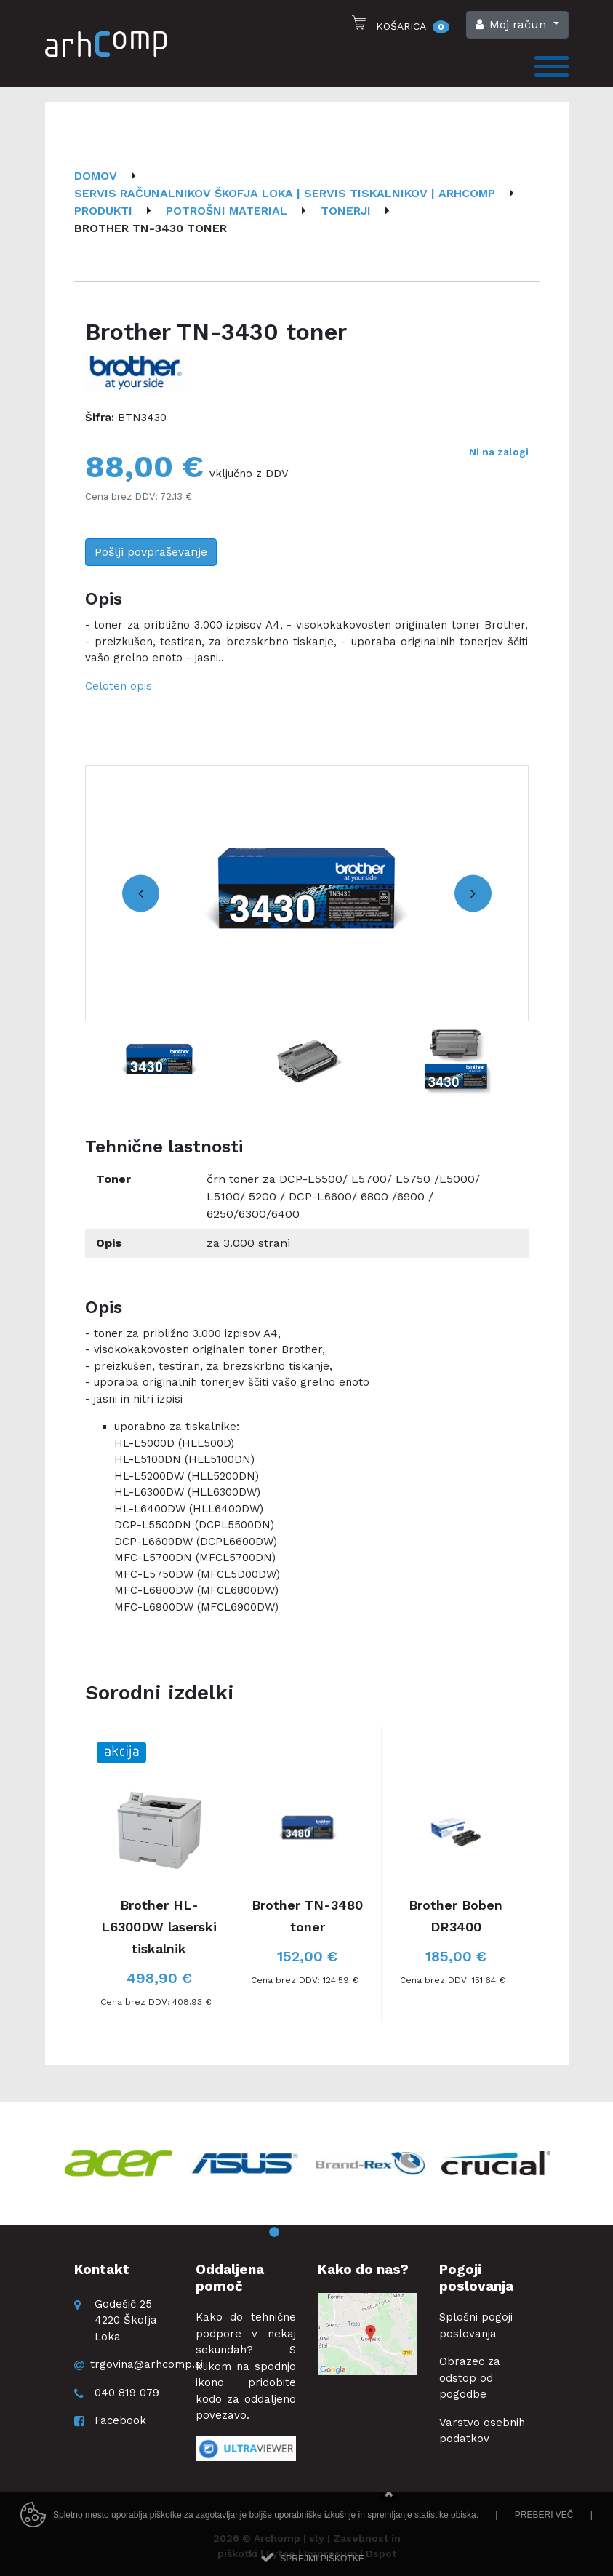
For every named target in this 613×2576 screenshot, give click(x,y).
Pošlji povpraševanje (151, 552)
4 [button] (339, 2232)
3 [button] (317, 2232)
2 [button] (296, 2232)
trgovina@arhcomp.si (146, 2364)
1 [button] (274, 2232)
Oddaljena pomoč (230, 2277)
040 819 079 (127, 2392)
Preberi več (544, 2540)
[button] (517, 25)
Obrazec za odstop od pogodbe (469, 2378)
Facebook (120, 2420)
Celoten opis (118, 686)
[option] (307, 893)
